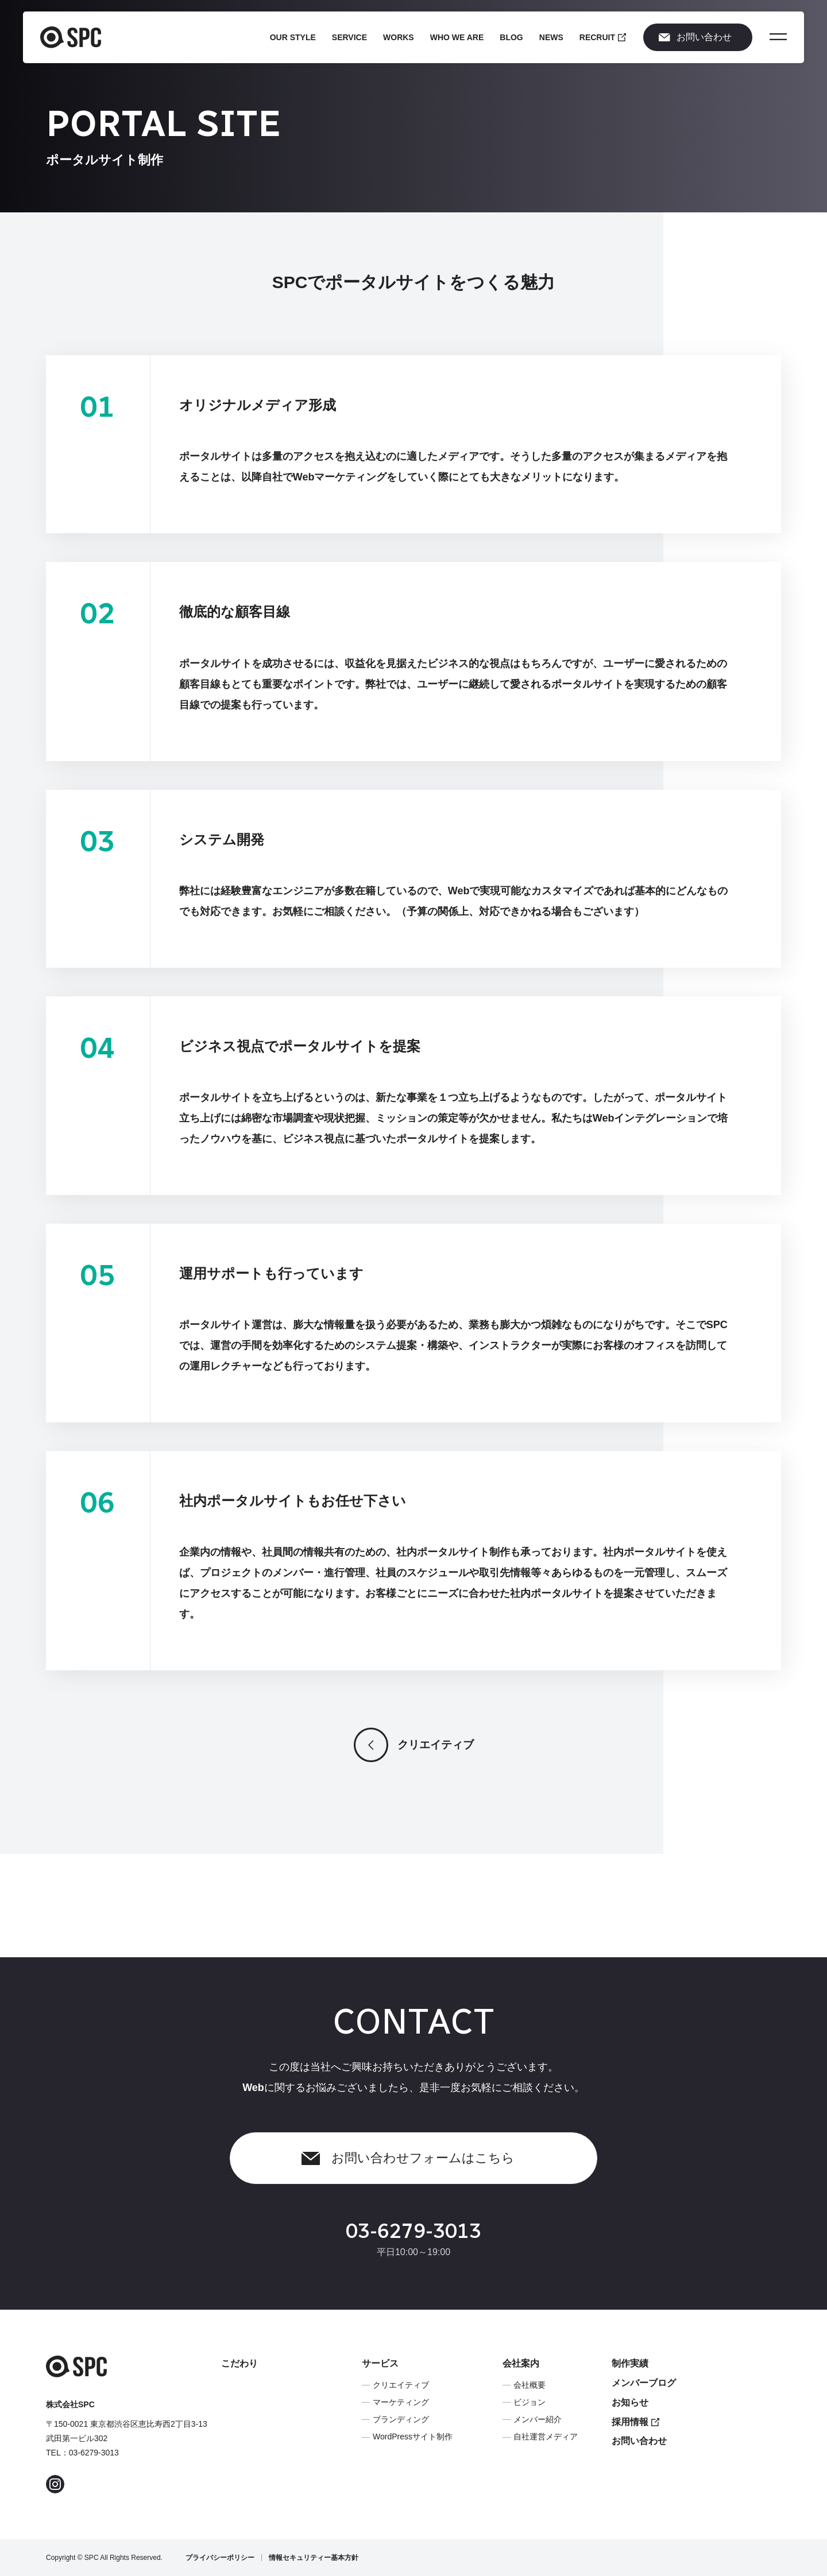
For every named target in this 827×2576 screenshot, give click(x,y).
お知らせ (630, 2402)
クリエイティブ (414, 1750)
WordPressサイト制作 (413, 2436)
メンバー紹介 (537, 2419)
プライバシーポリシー (220, 2557)
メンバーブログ (644, 2383)
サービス (380, 2363)
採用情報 (635, 2422)
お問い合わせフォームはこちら (408, 2163)
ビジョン (529, 2402)
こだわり (239, 2363)
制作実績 (630, 2363)
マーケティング (401, 2402)
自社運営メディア (545, 2436)
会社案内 (521, 2363)
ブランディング (401, 2419)
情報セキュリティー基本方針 (313, 2557)
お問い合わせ (695, 37)
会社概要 (529, 2384)
